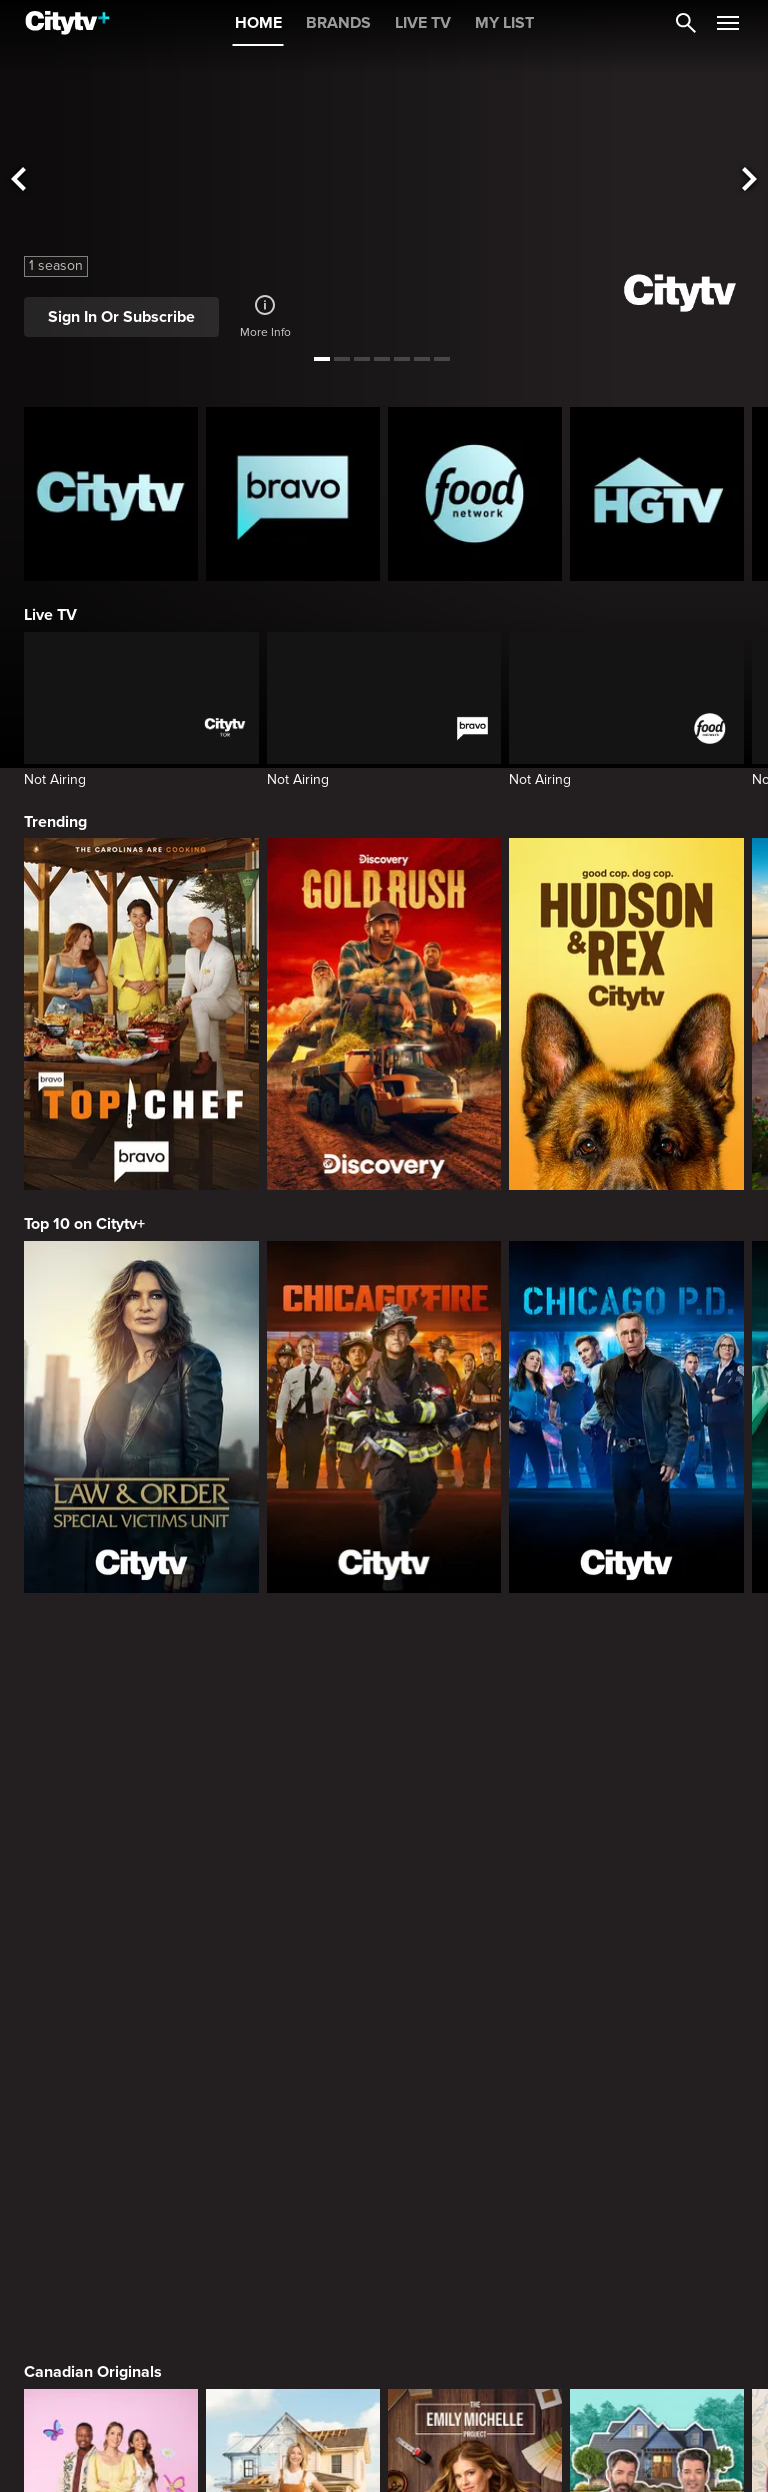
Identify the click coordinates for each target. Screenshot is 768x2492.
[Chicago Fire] (384, 1417)
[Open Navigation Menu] (728, 23)
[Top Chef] (141, 1014)
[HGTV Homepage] (657, 494)
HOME (258, 23)
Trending (55, 822)
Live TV (50, 615)
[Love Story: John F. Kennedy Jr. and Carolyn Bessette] (111, 2110)
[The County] (293, 1799)
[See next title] (750, 180)
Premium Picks (78, 1964)
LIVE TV (423, 23)
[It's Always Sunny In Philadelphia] (293, 2110)
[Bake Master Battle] (111, 1799)
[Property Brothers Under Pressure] (657, 1799)
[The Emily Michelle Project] (475, 1799)
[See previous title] (18, 180)
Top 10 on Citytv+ (84, 1224)
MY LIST (504, 23)
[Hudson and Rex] (626, 1014)
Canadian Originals (93, 1652)
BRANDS (338, 23)
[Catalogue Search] (686, 23)
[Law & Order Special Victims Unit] (141, 1417)
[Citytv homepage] (111, 494)
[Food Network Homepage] (475, 494)
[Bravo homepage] (293, 494)
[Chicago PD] (626, 1417)
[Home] (67, 23)
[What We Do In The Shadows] (657, 2110)
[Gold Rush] (384, 1014)
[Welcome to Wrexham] (475, 2110)
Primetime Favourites (101, 2275)
